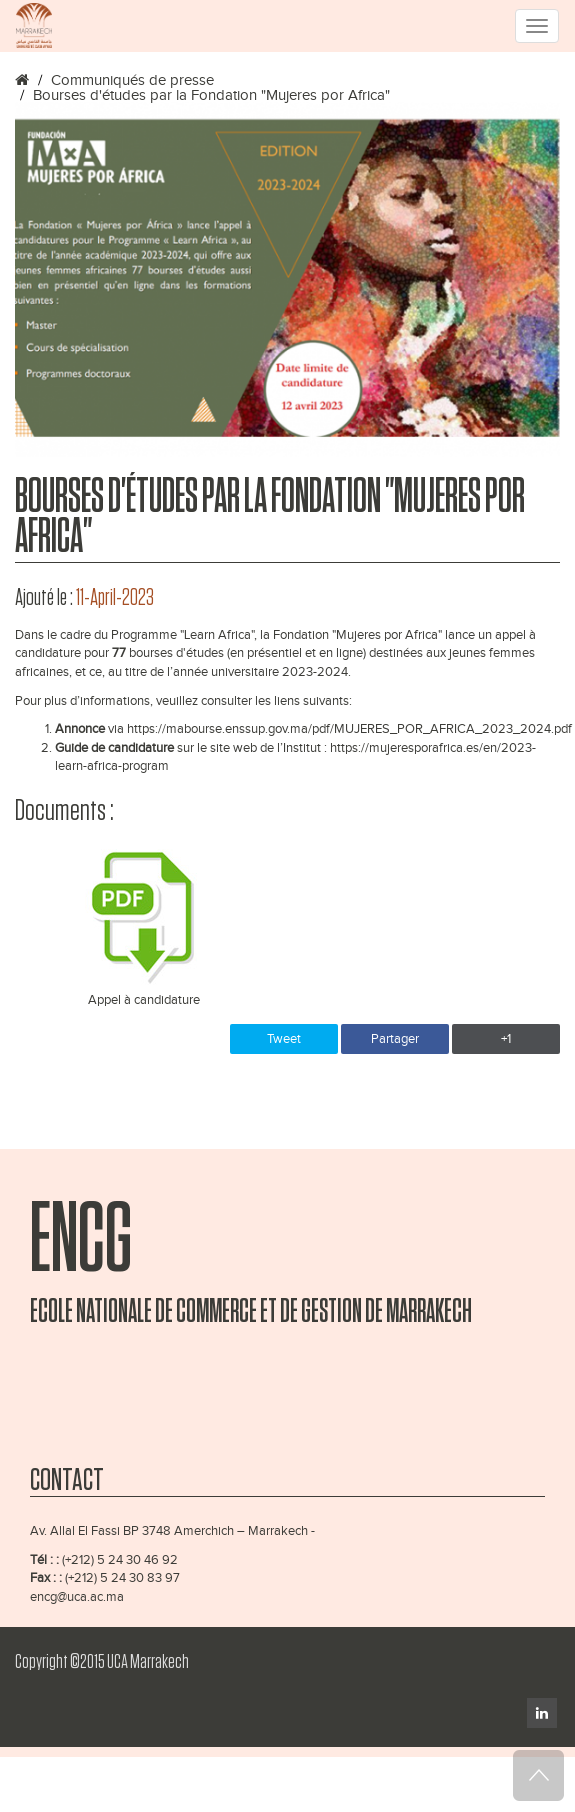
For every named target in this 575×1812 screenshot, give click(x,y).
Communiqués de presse (132, 80)
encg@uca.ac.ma (77, 1597)
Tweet (284, 1039)
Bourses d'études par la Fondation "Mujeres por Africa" (211, 95)
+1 (506, 1039)
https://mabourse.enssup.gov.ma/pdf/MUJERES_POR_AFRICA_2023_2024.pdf (349, 729)
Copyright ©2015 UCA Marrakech (102, 1662)
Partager (395, 1039)
